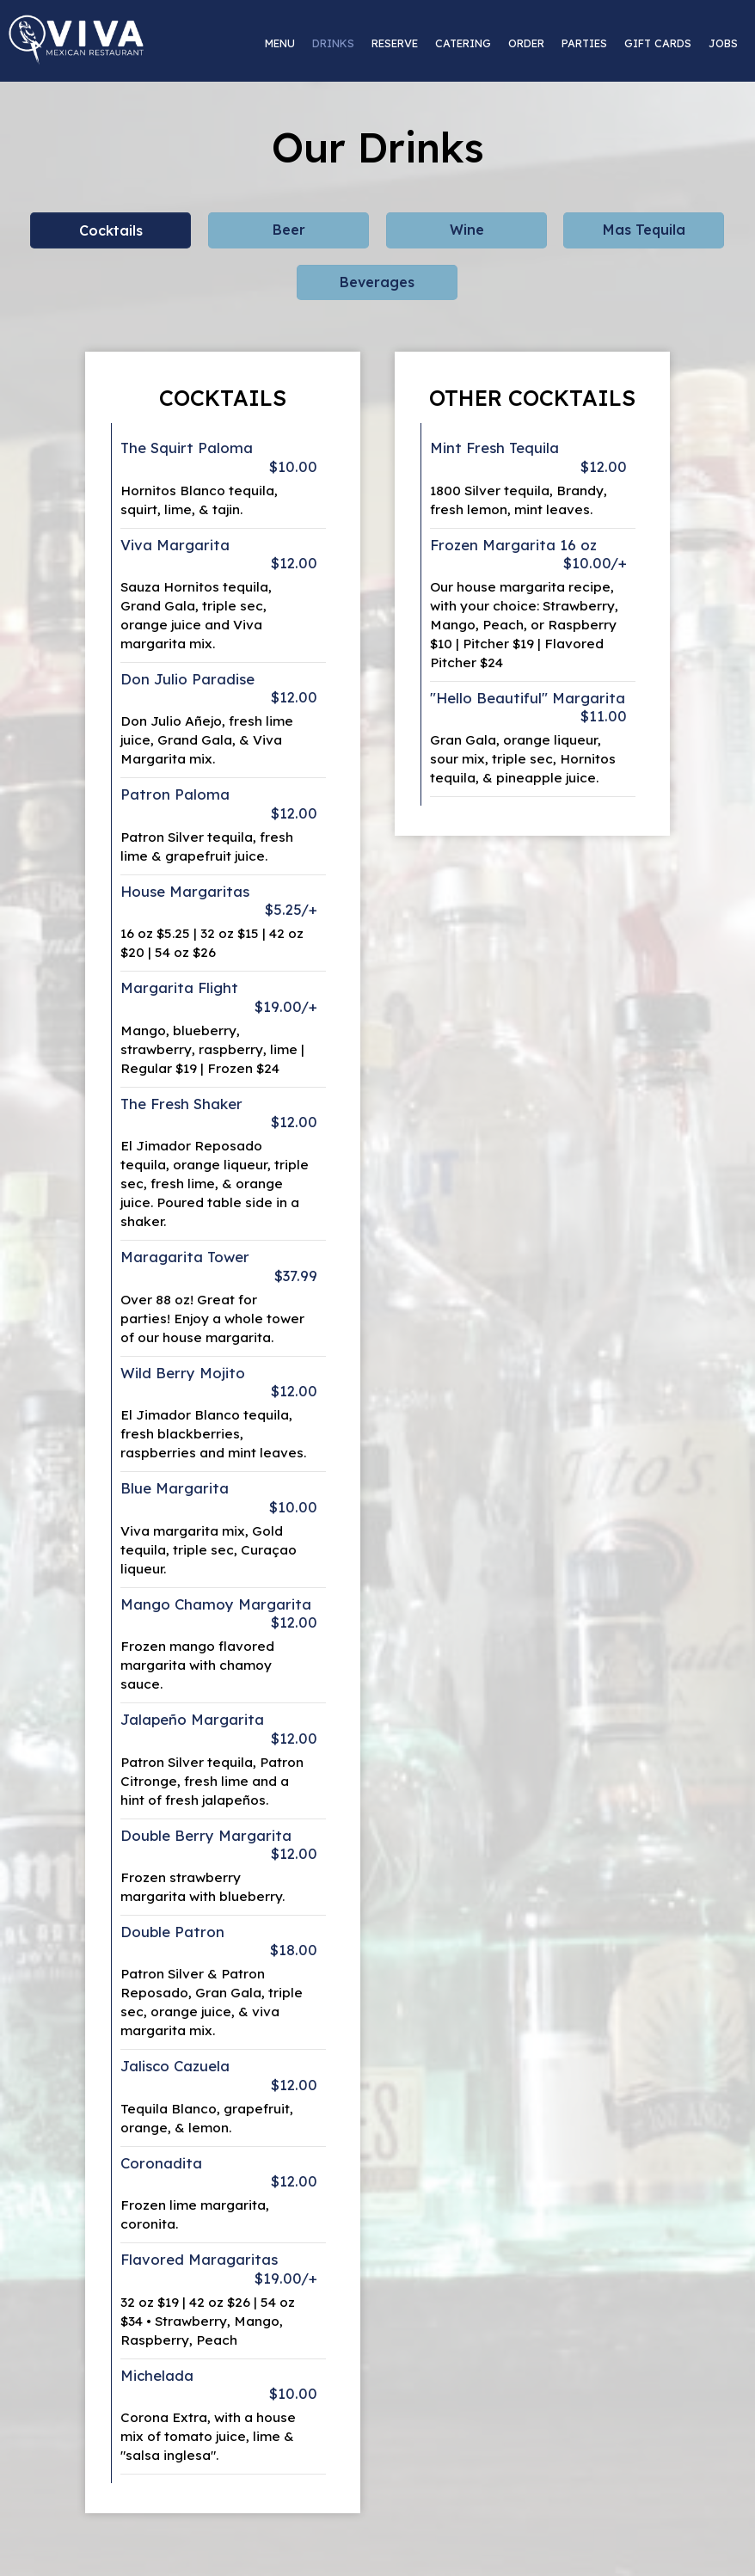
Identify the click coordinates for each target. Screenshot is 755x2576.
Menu (280, 43)
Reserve (394, 43)
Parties (584, 43)
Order (526, 43)
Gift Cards (657, 43)
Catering (463, 43)
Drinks (333, 43)
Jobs (723, 43)
